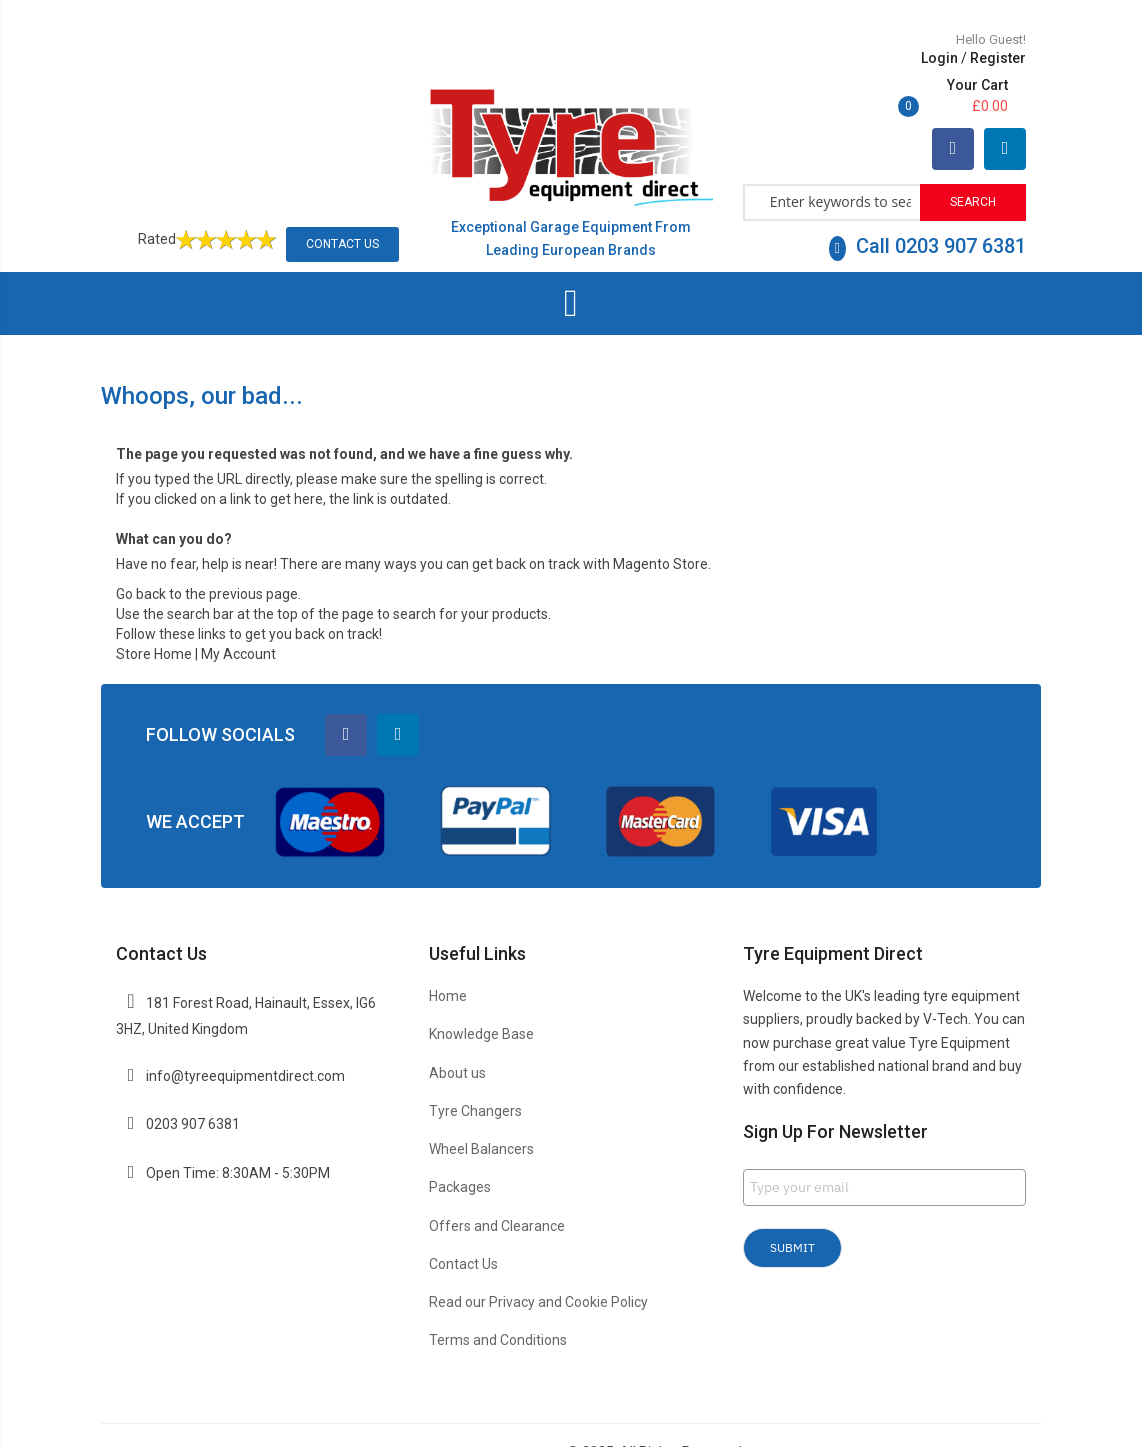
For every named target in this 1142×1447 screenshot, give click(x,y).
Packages (460, 1143)
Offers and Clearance (497, 1181)
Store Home (154, 610)
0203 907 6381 (193, 1080)
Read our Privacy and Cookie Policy (538, 1257)
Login (807, 58)
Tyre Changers (475, 1066)
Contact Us (342, 199)
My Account (238, 610)
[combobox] (832, 156)
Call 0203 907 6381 (927, 201)
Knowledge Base (481, 990)
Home (448, 951)
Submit (792, 1202)
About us (457, 1028)
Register (866, 58)
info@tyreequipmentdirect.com (245, 1031)
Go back (141, 550)
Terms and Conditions (498, 1295)
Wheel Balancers (481, 1104)
